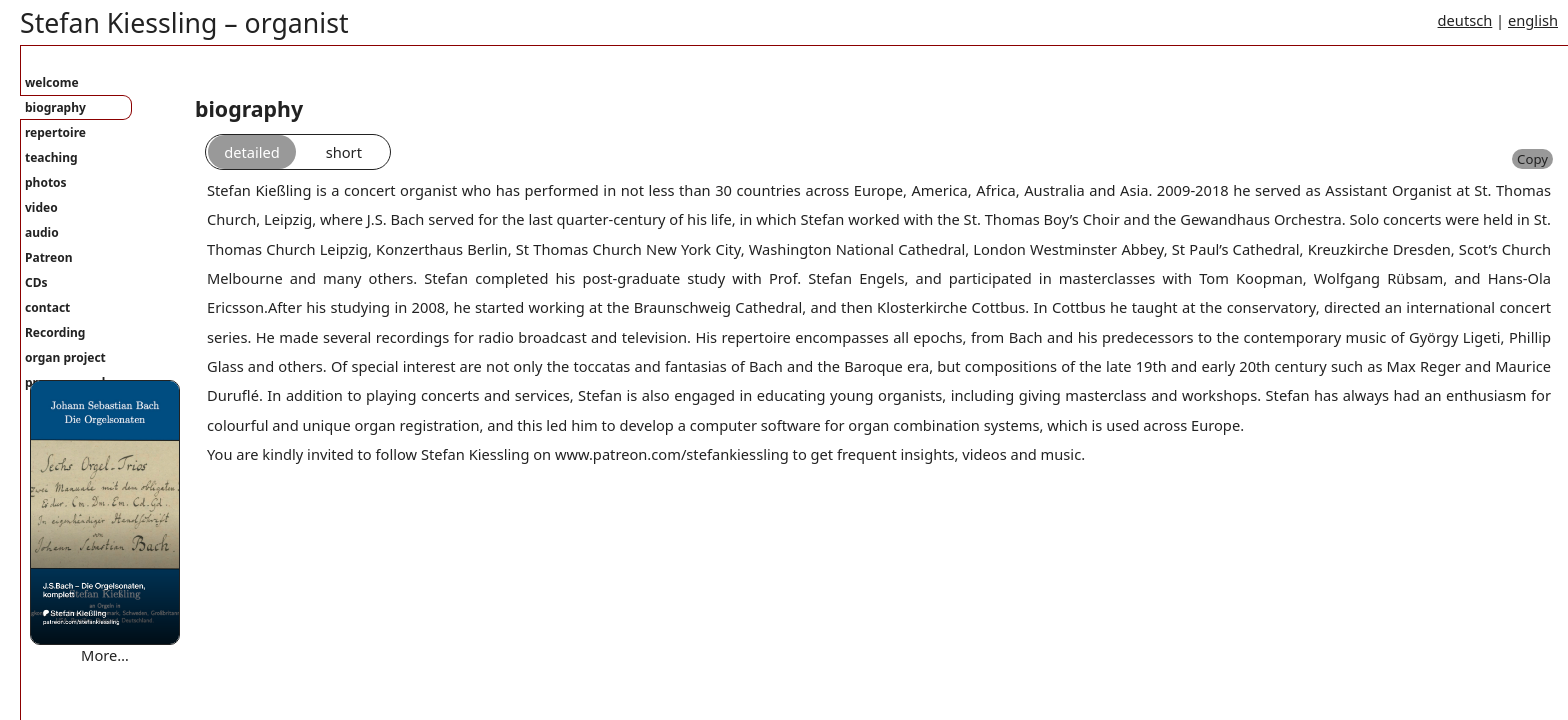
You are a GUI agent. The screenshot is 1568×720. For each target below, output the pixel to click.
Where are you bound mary (124, 675)
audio (42, 232)
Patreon (48, 257)
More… (105, 655)
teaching (51, 157)
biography (55, 107)
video (41, 207)
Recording (55, 332)
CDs (36, 282)
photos (46, 182)
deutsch (1465, 20)
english (1533, 20)
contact (47, 307)
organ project (65, 357)
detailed (252, 152)
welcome (52, 82)
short (344, 152)
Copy (1532, 159)
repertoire (55, 132)
